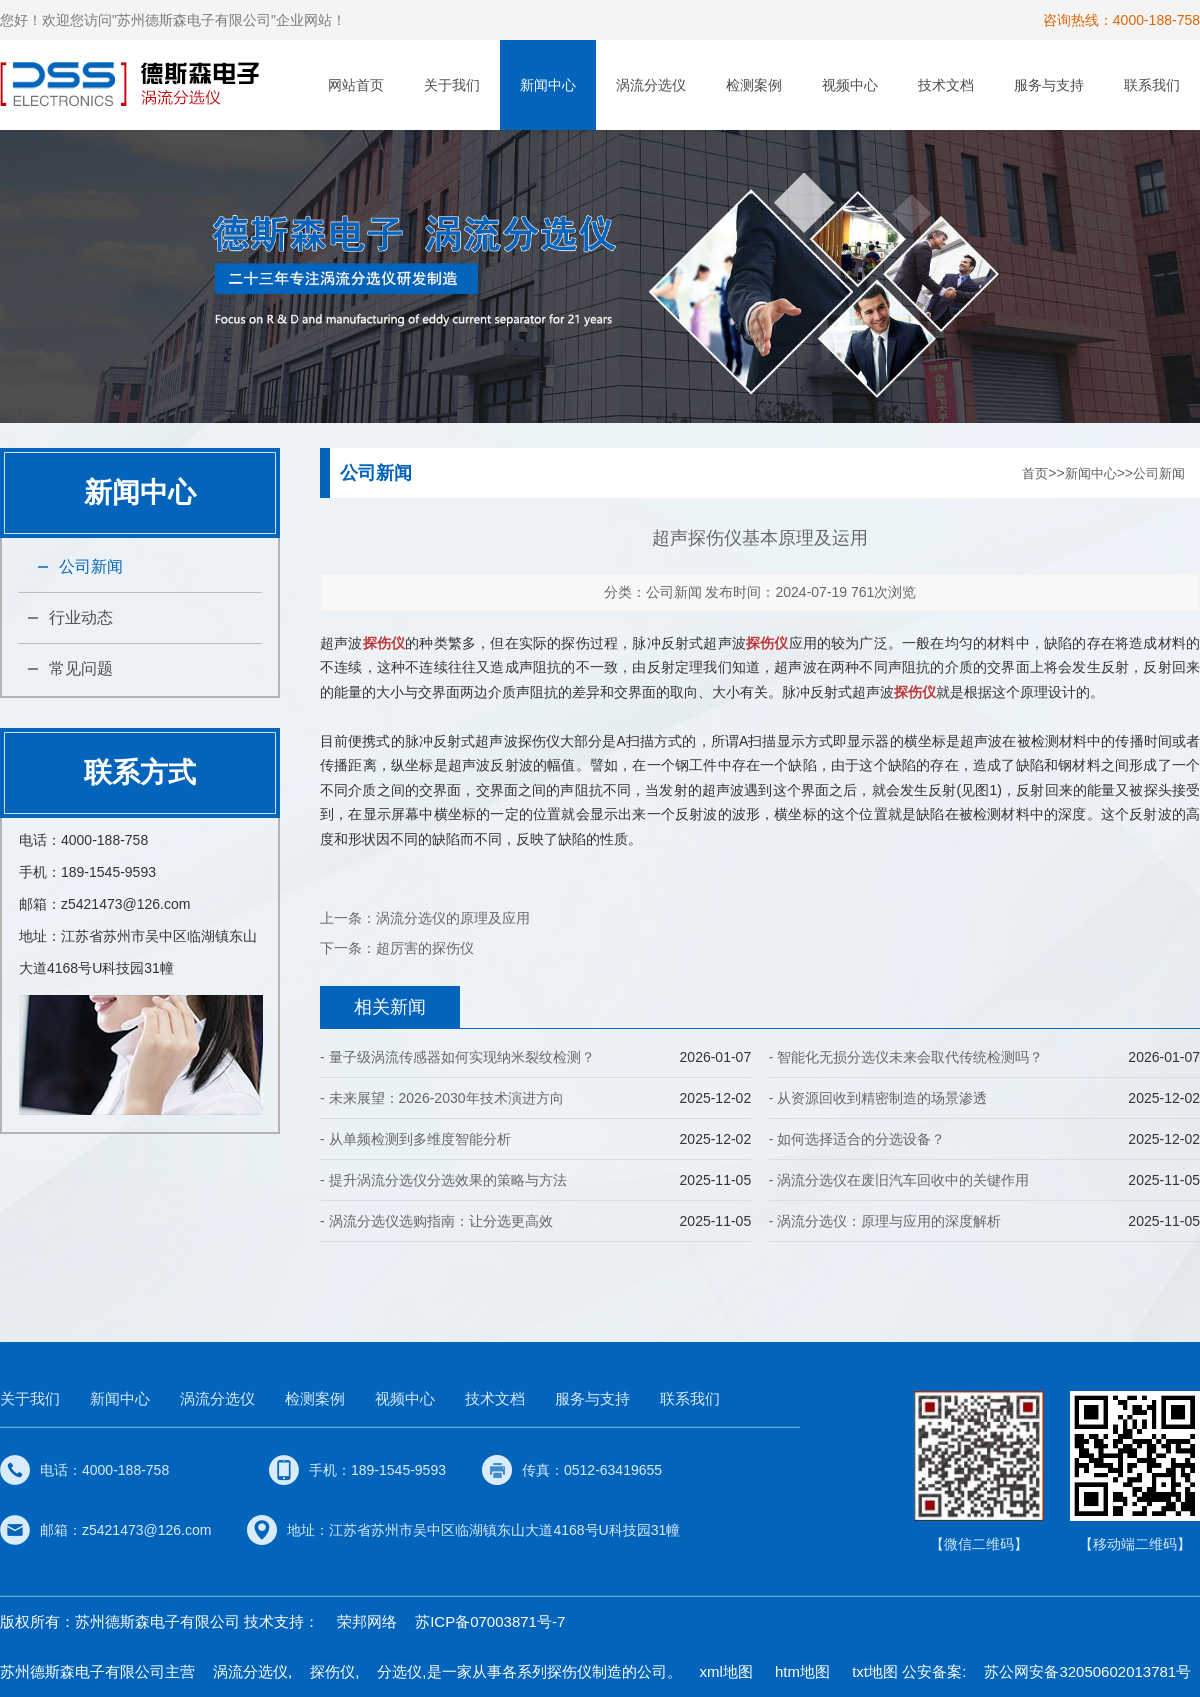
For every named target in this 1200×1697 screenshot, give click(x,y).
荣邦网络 (367, 1621)
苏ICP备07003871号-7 (490, 1621)
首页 (1035, 473)
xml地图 (726, 1671)
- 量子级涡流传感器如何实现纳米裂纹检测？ (457, 1057)
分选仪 (399, 1671)
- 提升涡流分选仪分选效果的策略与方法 (443, 1180)
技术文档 (946, 85)
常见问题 (81, 668)
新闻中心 (548, 85)
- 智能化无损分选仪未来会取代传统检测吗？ (906, 1057)
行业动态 (81, 617)
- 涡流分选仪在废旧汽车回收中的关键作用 (899, 1180)
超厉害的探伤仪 (425, 948)
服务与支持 (1049, 85)
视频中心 (850, 85)
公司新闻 (91, 566)
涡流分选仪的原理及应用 (453, 918)
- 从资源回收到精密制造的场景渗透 (878, 1098)
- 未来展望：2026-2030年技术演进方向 (442, 1098)
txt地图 (875, 1671)
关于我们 (452, 85)
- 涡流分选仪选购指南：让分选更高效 (436, 1221)
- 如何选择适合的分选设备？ (857, 1139)
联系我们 (1152, 85)
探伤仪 (332, 1671)
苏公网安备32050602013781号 (1087, 1671)
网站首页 (356, 85)
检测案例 (754, 85)
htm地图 (802, 1671)
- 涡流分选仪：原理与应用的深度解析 (885, 1221)
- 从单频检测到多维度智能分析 (415, 1139)
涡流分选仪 (651, 85)
